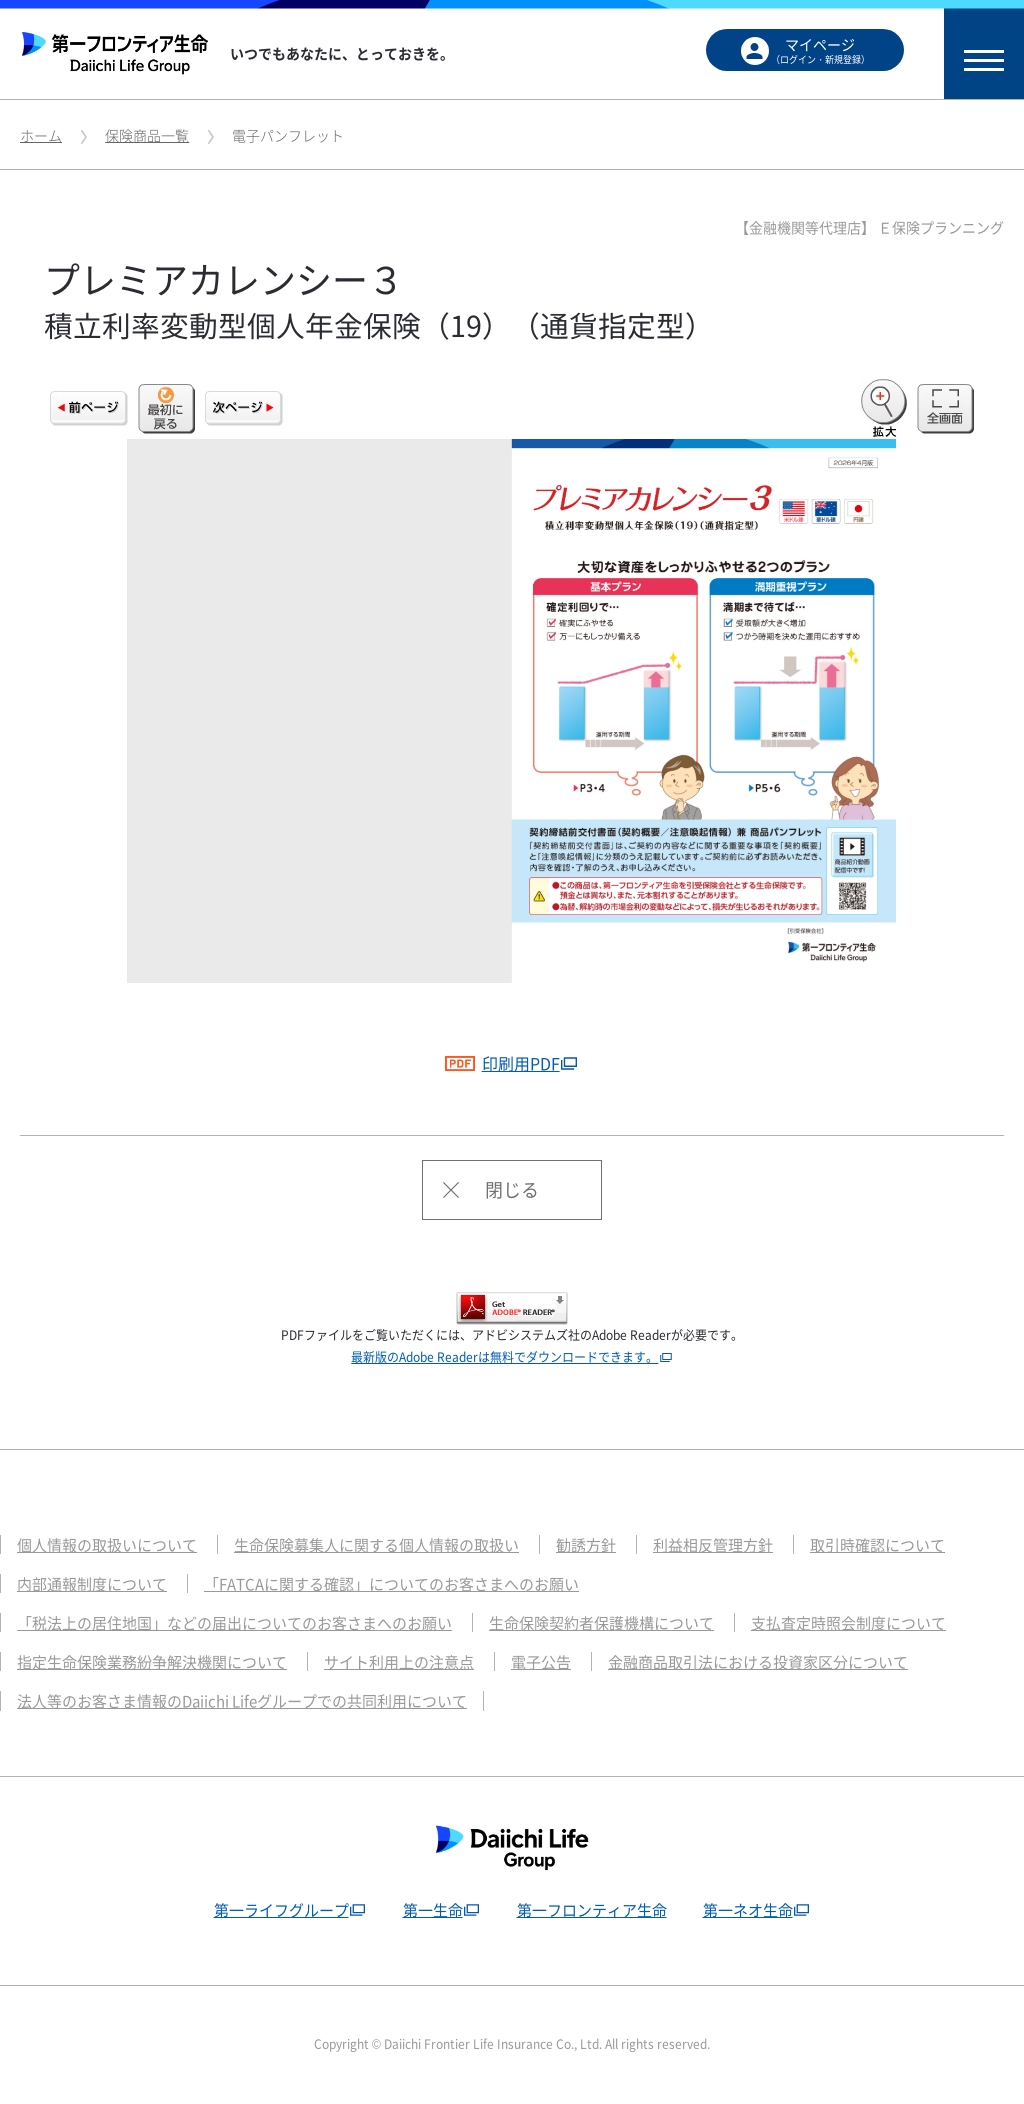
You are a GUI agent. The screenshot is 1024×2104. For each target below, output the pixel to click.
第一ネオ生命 (748, 1910)
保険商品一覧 (147, 135)
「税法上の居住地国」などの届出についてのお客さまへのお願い (234, 1623)
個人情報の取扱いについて (107, 1545)
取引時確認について (877, 1545)
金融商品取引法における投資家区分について (758, 1662)
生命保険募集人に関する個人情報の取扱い (376, 1545)
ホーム (41, 135)
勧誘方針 (586, 1545)
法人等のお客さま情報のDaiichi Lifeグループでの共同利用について (242, 1701)
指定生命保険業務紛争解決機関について (152, 1662)
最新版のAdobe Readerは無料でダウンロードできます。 (504, 1357)
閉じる (512, 1189)
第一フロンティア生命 (592, 1910)
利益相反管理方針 (713, 1545)
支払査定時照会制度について (848, 1623)
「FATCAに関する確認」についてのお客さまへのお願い (391, 1584)
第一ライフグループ (281, 1910)
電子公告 (541, 1662)
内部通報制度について (92, 1584)
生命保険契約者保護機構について (601, 1623)
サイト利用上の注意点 (399, 1662)
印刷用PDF (502, 1063)
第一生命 (433, 1910)
